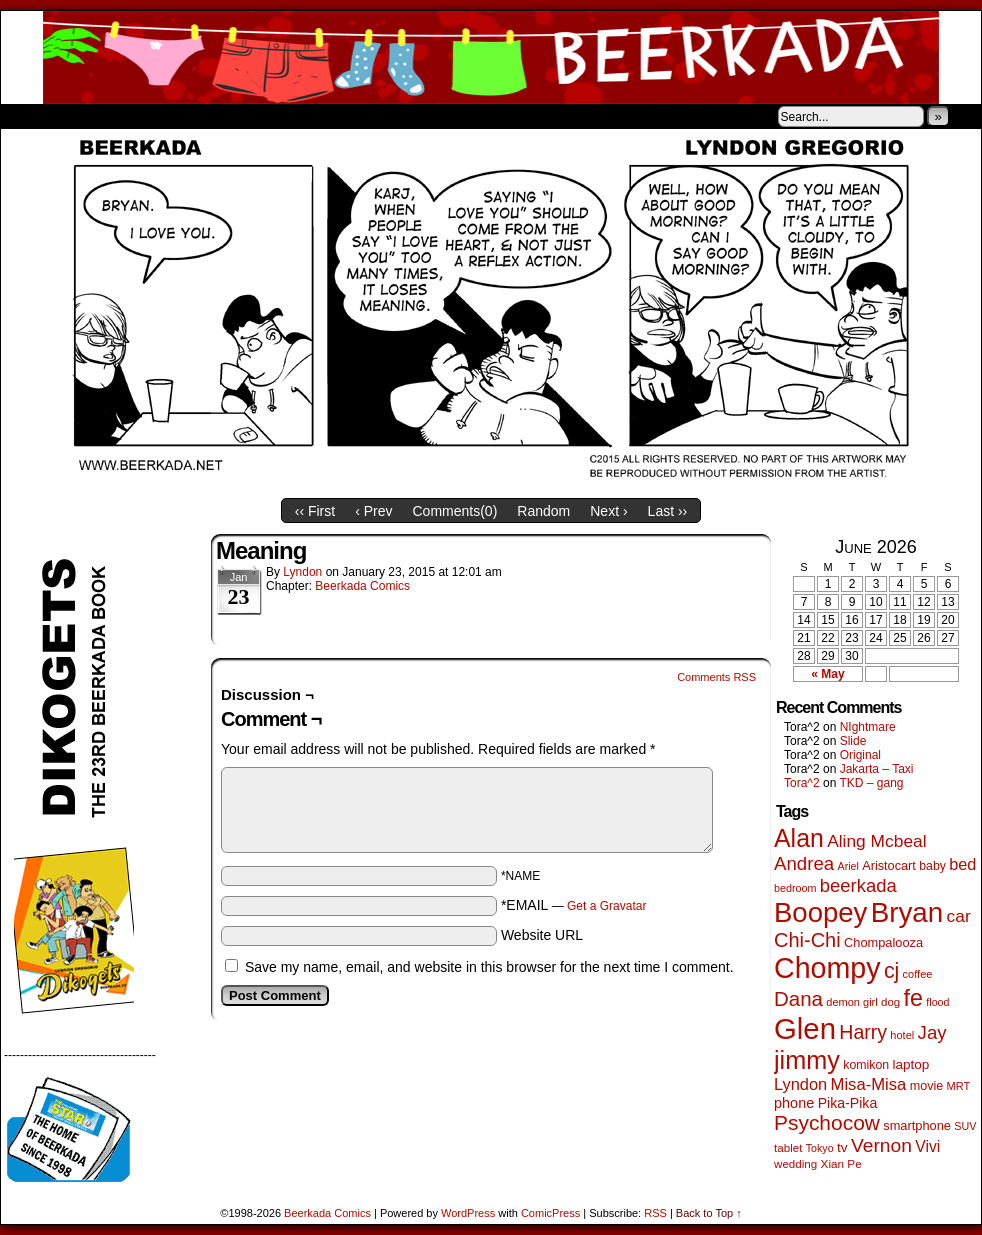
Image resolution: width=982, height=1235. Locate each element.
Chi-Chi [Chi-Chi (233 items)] (807, 940)
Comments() (455, 511)
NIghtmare (868, 727)
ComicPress (550, 1213)
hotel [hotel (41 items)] (902, 1035)
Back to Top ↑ (709, 1213)
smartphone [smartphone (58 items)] (917, 1125)
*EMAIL (574, 905)
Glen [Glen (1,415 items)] (805, 1028)
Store (150, 116)
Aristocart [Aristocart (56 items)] (889, 866)
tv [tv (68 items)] (842, 1147)
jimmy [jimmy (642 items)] (807, 1060)
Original (860, 755)
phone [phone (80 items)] (794, 1103)
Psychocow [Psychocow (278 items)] (827, 1122)
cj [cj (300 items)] (891, 971)
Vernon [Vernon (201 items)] (881, 1145)
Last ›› (668, 511)
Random (543, 511)
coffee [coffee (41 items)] (918, 974)
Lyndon (302, 572)
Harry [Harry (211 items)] (863, 1032)
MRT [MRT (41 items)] (959, 1086)
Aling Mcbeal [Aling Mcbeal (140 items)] (876, 841)
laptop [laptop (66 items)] (911, 1064)
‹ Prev (373, 511)
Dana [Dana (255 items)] (798, 998)
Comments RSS (716, 677)
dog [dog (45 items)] (890, 1002)
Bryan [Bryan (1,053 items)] (907, 912)
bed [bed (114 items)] (962, 864)
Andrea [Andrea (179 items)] (804, 863)
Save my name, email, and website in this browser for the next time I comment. (489, 967)
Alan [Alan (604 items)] (799, 838)
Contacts (226, 116)
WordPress (468, 1213)
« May (827, 674)
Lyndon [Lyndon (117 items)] (800, 1084)
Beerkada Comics (491, 57)
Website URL (542, 935)
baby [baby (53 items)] (932, 866)
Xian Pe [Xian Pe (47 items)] (841, 1163)
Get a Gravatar (606, 906)
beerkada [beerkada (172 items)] (858, 885)
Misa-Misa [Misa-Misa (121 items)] (869, 1084)
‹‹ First (315, 511)
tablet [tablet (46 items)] (788, 1147)
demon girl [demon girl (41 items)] (851, 1002)
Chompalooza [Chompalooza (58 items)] (883, 942)
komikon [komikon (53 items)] (866, 1065)
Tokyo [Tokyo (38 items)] (820, 1148)
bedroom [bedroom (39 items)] (795, 888)
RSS (655, 1213)
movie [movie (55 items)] (927, 1086)
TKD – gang (871, 783)
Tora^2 (802, 783)
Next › (608, 511)
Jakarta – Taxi (877, 769)
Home (29, 116)
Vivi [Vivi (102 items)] (927, 1146)
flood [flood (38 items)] (937, 1002)
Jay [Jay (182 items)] (932, 1032)
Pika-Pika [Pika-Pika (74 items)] (848, 1103)
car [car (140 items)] (959, 916)
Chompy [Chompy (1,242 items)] (827, 968)
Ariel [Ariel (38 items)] (848, 866)
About (88, 116)
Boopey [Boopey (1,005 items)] (820, 912)
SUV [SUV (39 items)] (965, 1126)
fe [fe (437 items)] (913, 998)
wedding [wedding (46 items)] (795, 1163)
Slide (853, 741)
